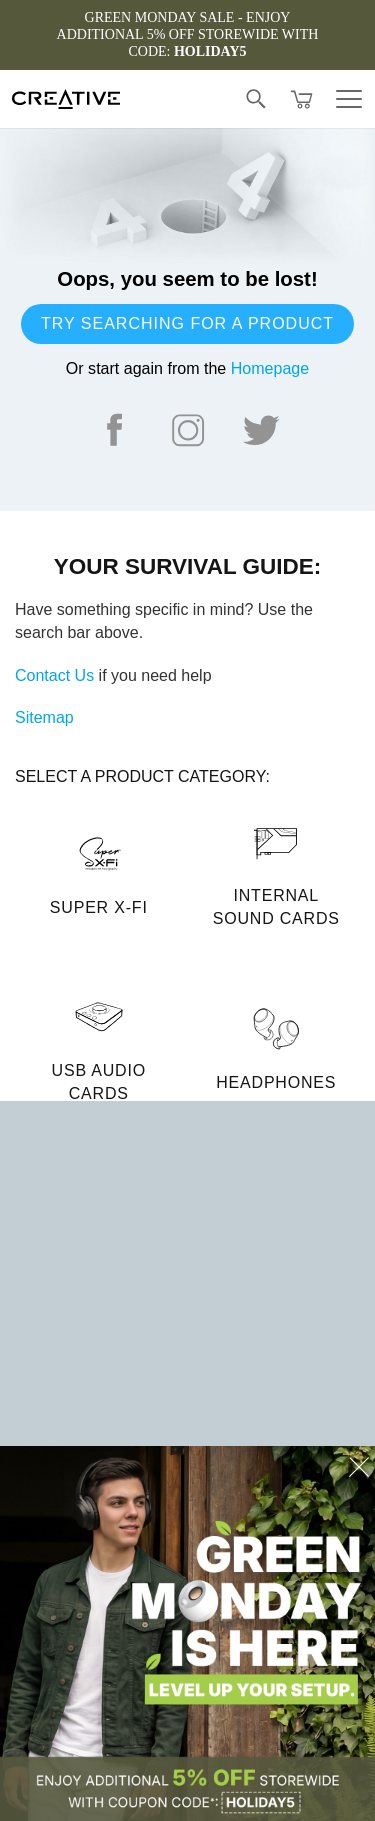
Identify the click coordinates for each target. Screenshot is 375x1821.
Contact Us (54, 675)
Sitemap (44, 717)
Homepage (270, 368)
